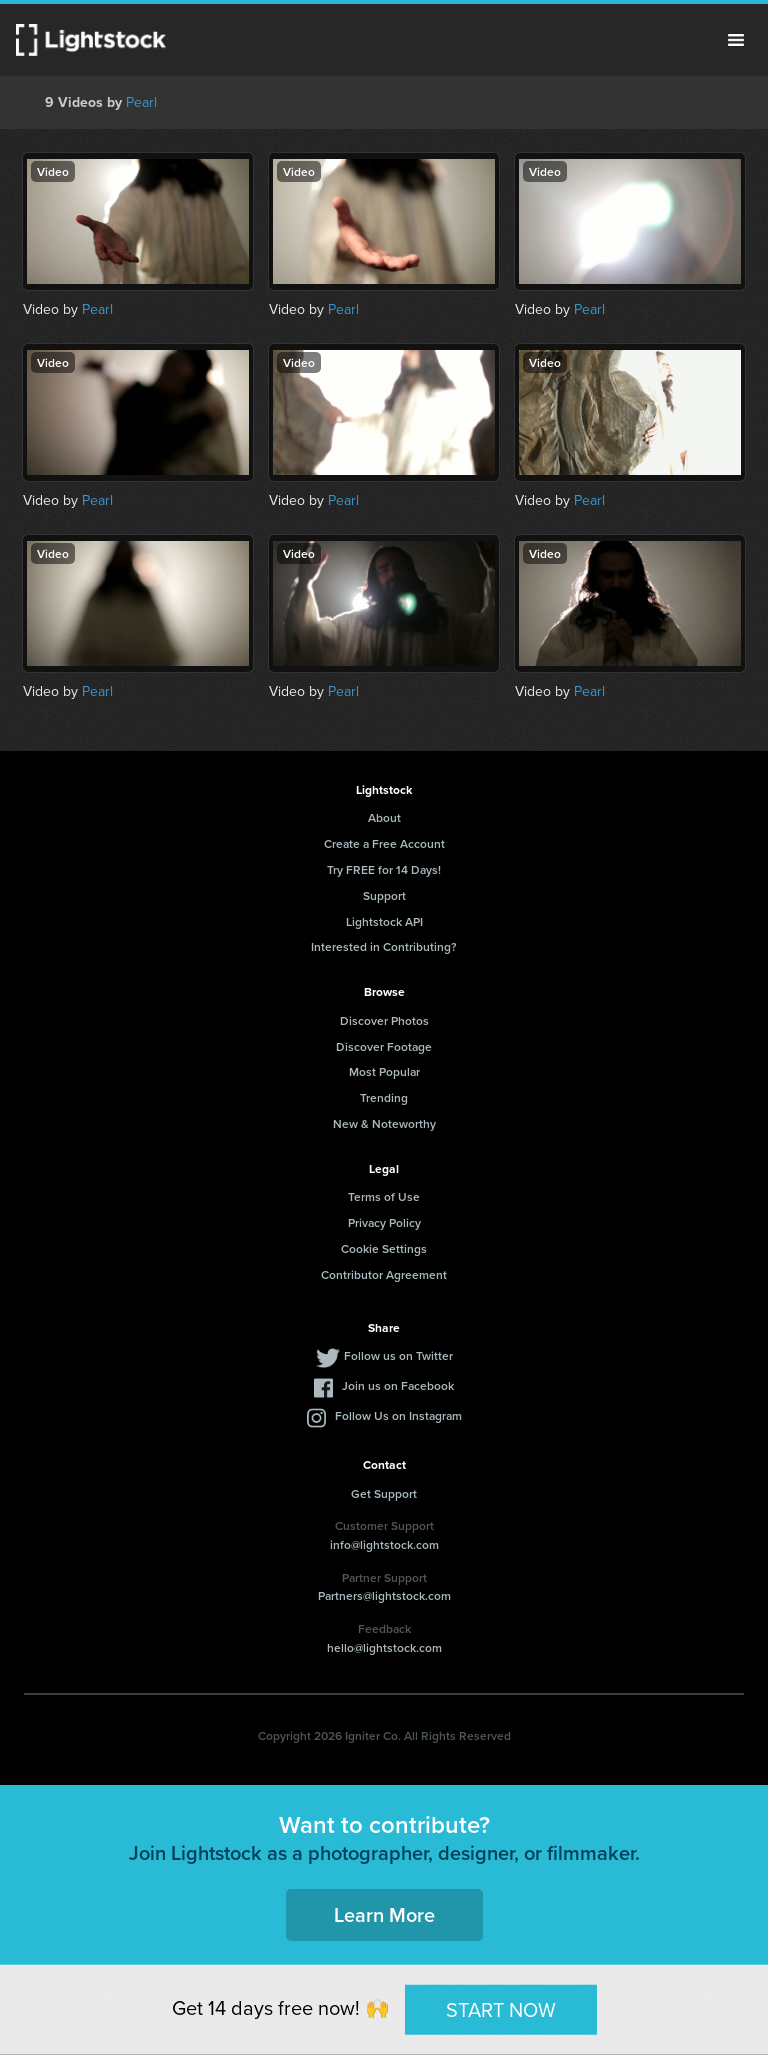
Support (384, 895)
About (384, 817)
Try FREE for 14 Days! (384, 869)
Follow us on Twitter (398, 1355)
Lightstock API (384, 921)
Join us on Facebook (398, 1385)
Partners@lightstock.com (384, 1595)
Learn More (384, 1914)
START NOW (501, 2009)
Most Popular (384, 1071)
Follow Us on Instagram (398, 1415)
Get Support (384, 1493)
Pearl (141, 102)
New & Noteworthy (384, 1123)
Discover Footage (384, 1046)
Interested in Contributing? (384, 946)
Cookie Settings (384, 1248)
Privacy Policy (384, 1222)
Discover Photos (384, 1020)
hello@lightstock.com (384, 1647)
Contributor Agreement (384, 1274)
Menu (736, 40)
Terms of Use (384, 1196)
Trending (384, 1097)
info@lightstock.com (384, 1544)
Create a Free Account (384, 843)
